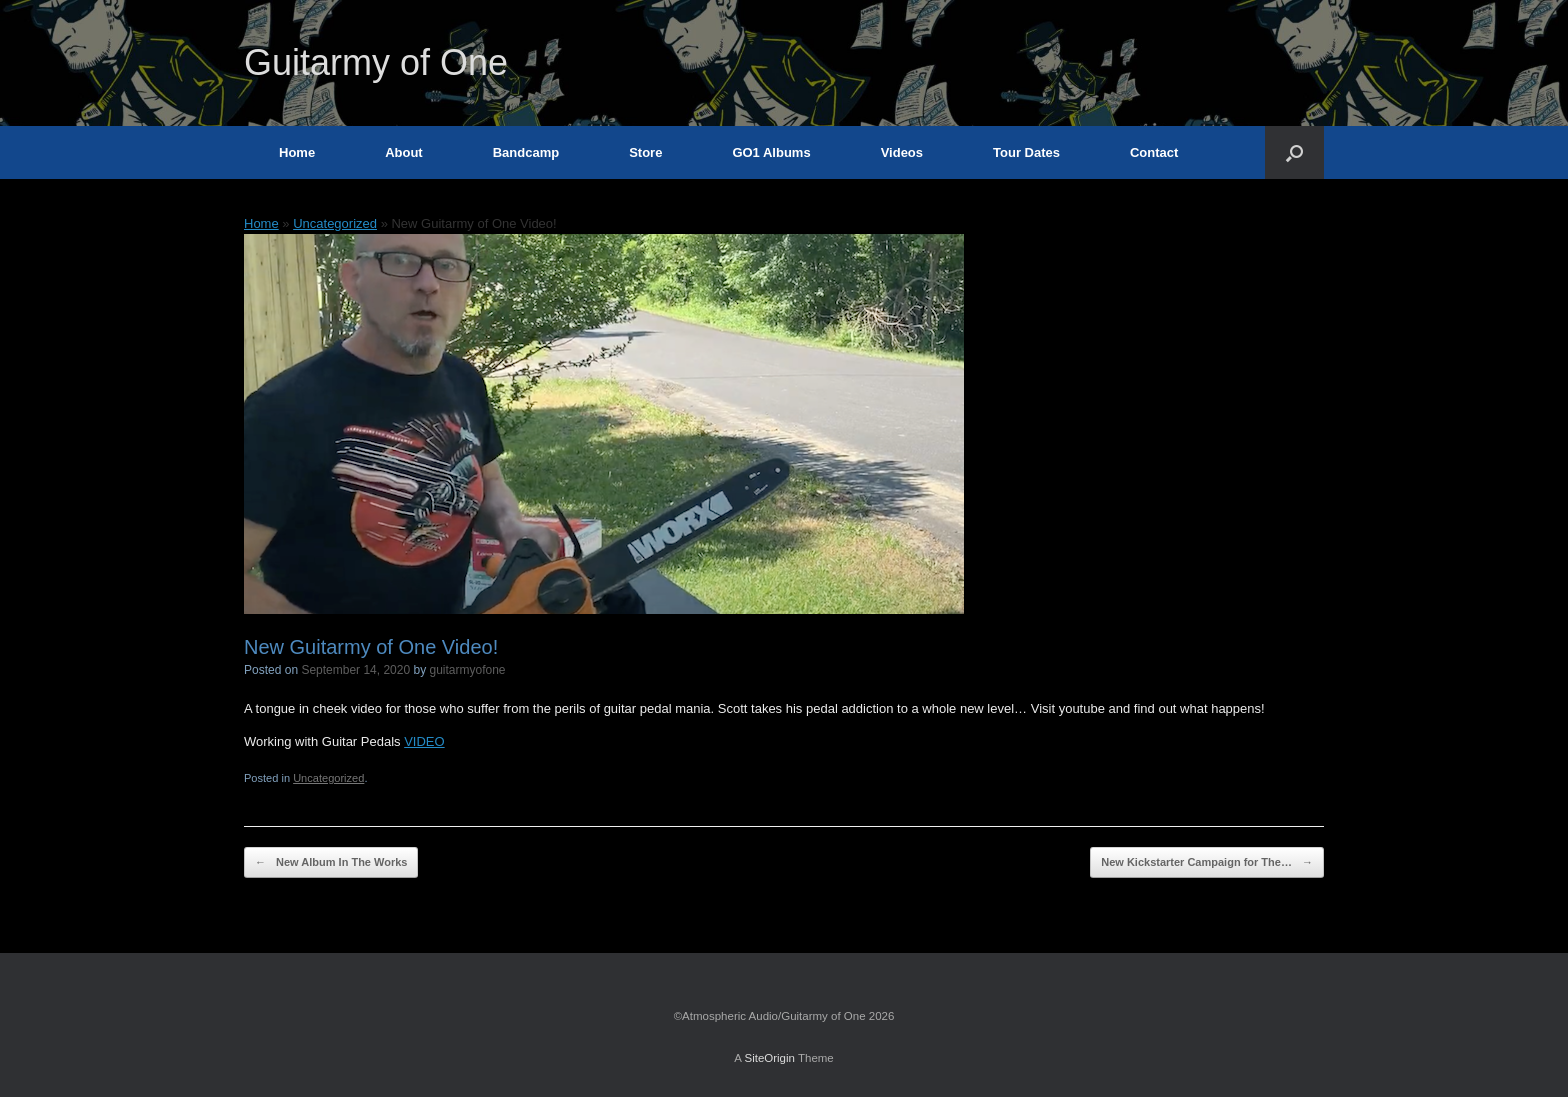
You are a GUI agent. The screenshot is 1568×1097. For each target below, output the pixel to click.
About (404, 152)
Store (645, 152)
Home (297, 152)
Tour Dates (1026, 152)
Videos (902, 152)
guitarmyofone (468, 670)
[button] (1294, 152)
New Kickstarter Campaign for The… (1207, 862)
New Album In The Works (331, 862)
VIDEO (424, 741)
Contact (1154, 152)
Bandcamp (526, 152)
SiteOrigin (769, 1058)
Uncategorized (335, 223)
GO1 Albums (771, 152)
